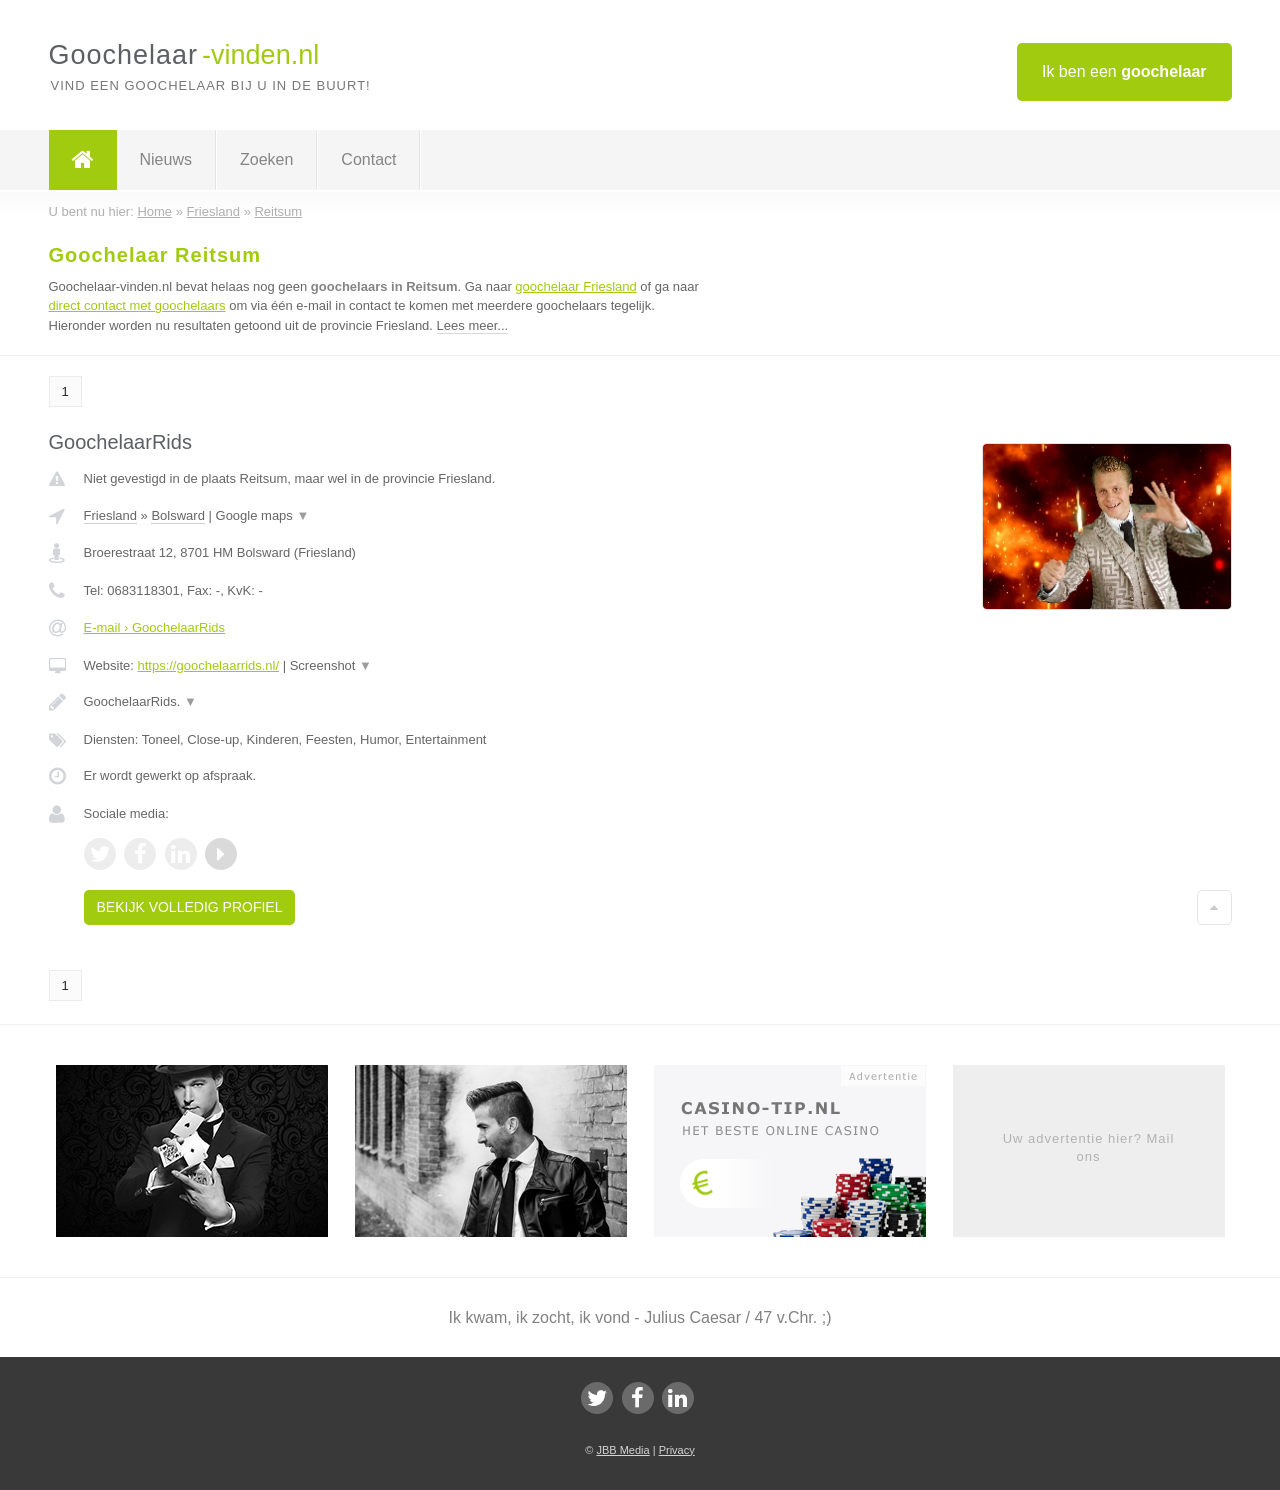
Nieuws (166, 159)
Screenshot (331, 665)
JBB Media (622, 1450)
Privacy (677, 1450)
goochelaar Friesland (575, 286)
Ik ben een (1124, 71)
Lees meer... (473, 325)
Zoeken (266, 159)
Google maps (263, 515)
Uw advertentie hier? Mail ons (1089, 1147)
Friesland (110, 515)
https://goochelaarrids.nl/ (208, 665)
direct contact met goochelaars (137, 305)
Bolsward (177, 515)
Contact (368, 159)
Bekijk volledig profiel (190, 907)
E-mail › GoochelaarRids (155, 627)
